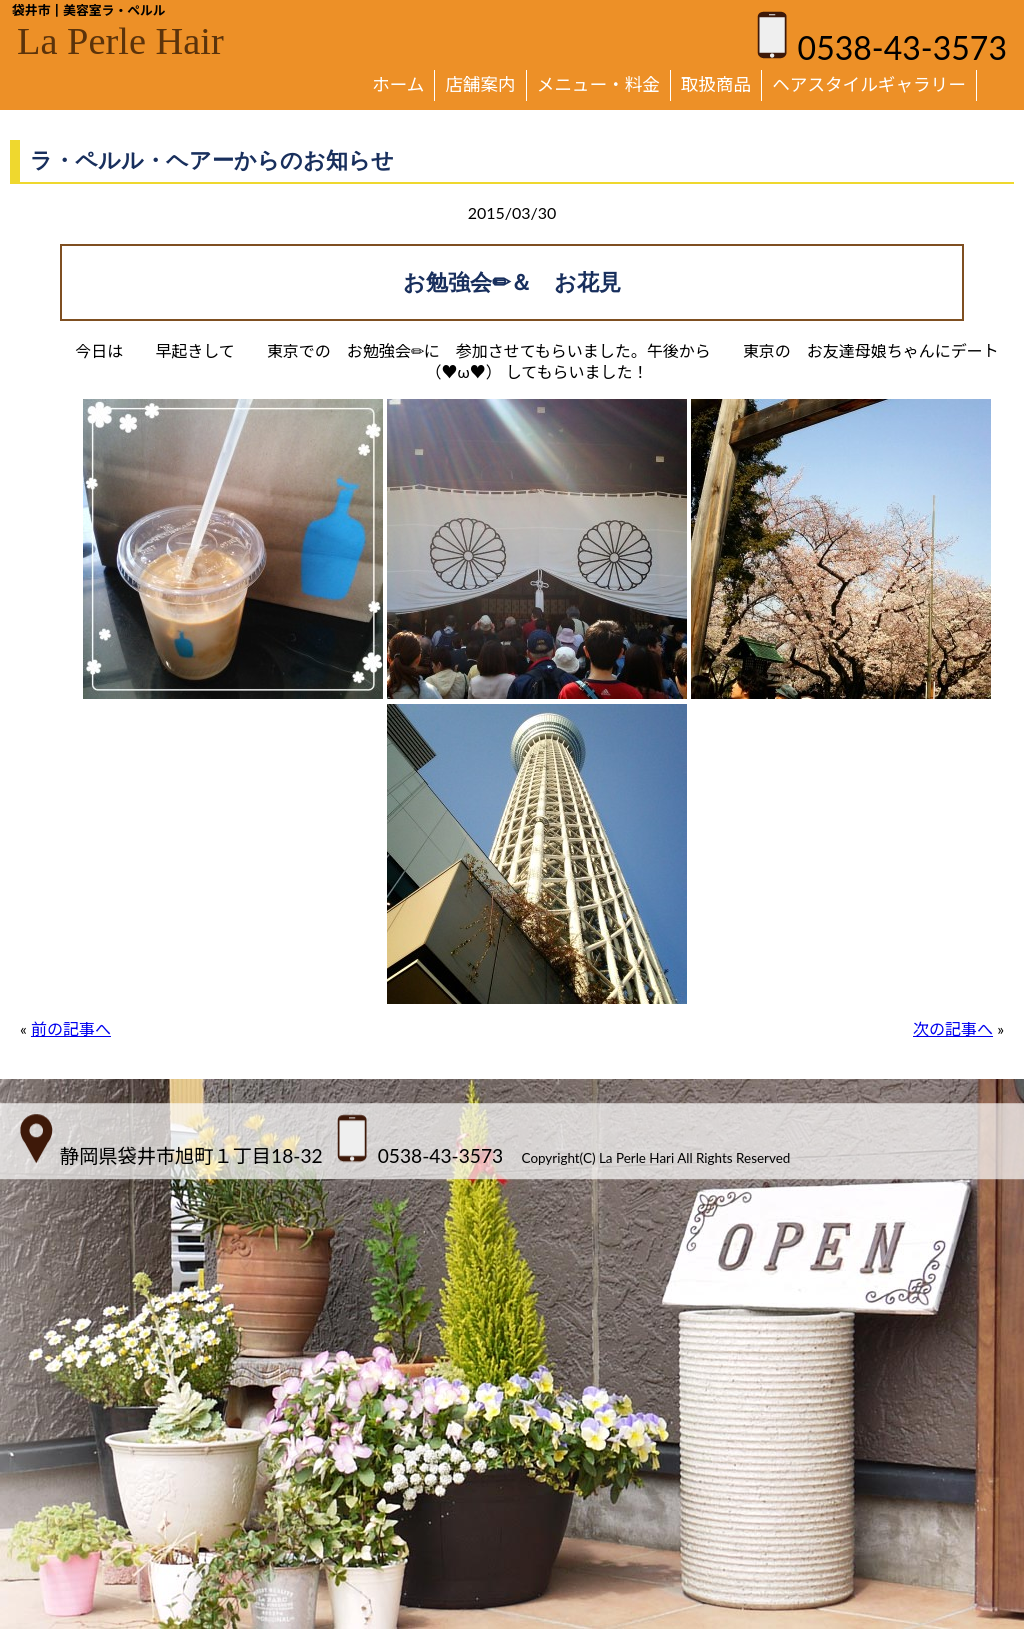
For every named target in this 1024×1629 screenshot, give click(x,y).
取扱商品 (716, 84)
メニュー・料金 (598, 84)
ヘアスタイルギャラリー (869, 84)
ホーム (398, 84)
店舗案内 (480, 84)
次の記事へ (953, 1028)
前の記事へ (71, 1028)
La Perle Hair (120, 41)
